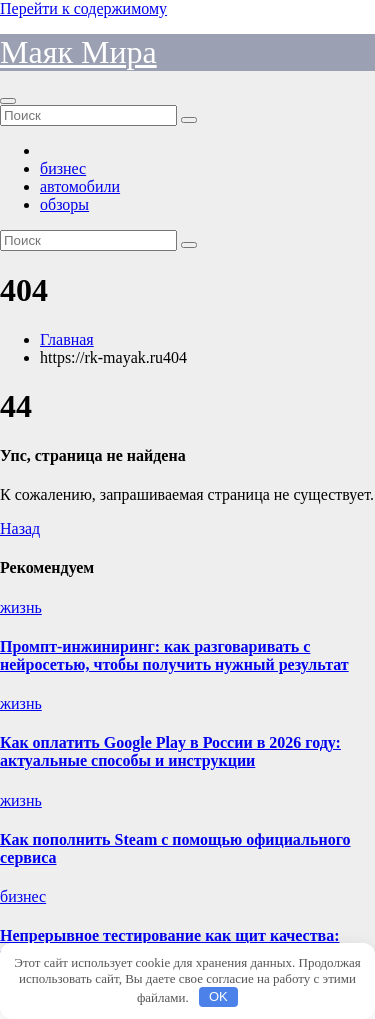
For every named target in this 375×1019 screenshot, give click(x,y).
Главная (67, 339)
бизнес (63, 168)
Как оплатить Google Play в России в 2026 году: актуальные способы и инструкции (170, 751)
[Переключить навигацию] (8, 101)
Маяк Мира (78, 52)
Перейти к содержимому (83, 8)
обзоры (64, 204)
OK (218, 996)
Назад (20, 528)
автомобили (80, 186)
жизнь (21, 607)
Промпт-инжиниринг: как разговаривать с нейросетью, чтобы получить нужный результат (174, 655)
